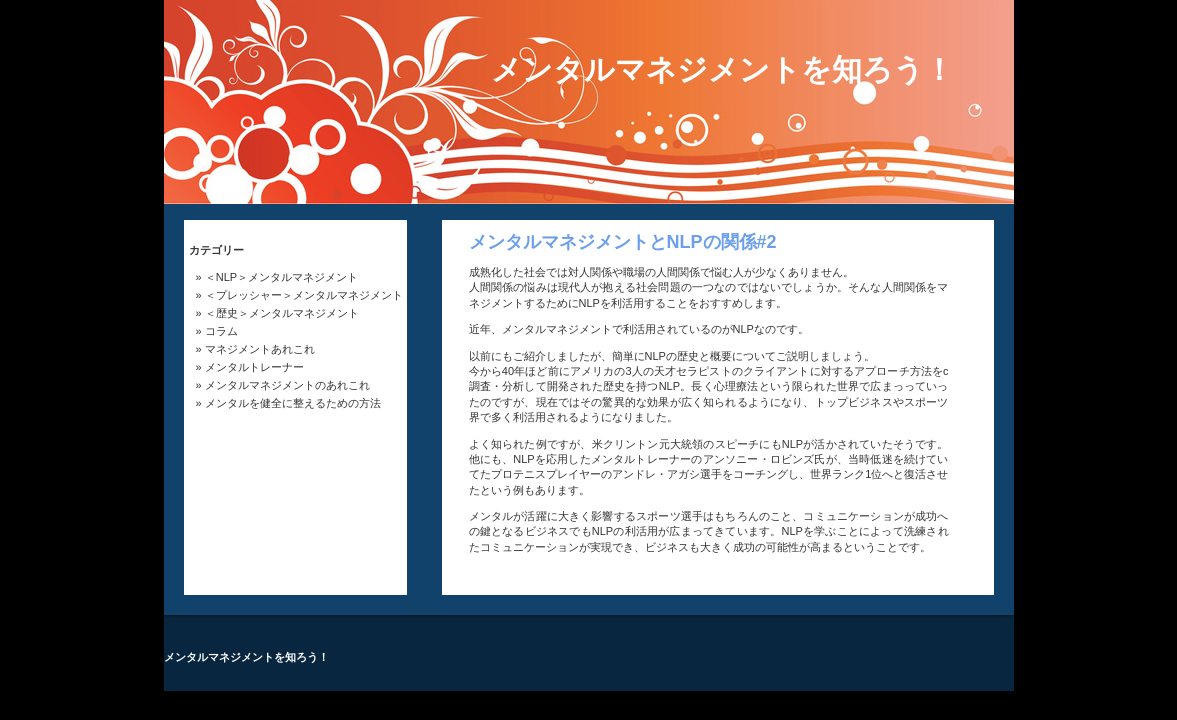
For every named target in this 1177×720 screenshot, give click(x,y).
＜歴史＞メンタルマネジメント (282, 313)
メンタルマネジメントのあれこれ (287, 385)
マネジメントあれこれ (260, 349)
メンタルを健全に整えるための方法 (293, 403)
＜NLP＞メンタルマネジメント (281, 277)
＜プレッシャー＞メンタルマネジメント (304, 295)
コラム (221, 331)
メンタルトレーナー (254, 367)
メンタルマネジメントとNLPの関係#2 (623, 242)
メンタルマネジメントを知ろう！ (722, 69)
